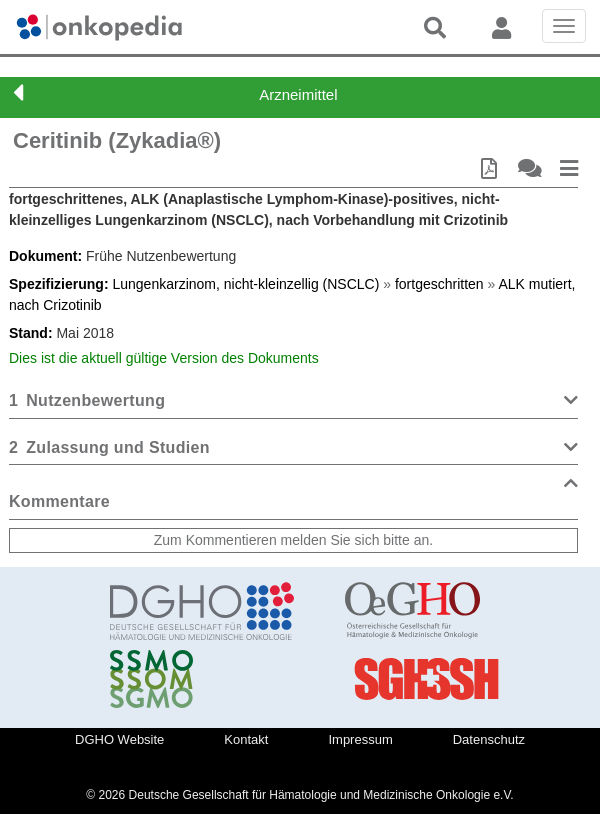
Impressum (360, 739)
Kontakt (246, 739)
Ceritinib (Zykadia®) (117, 140)
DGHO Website (119, 739)
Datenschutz (489, 739)
